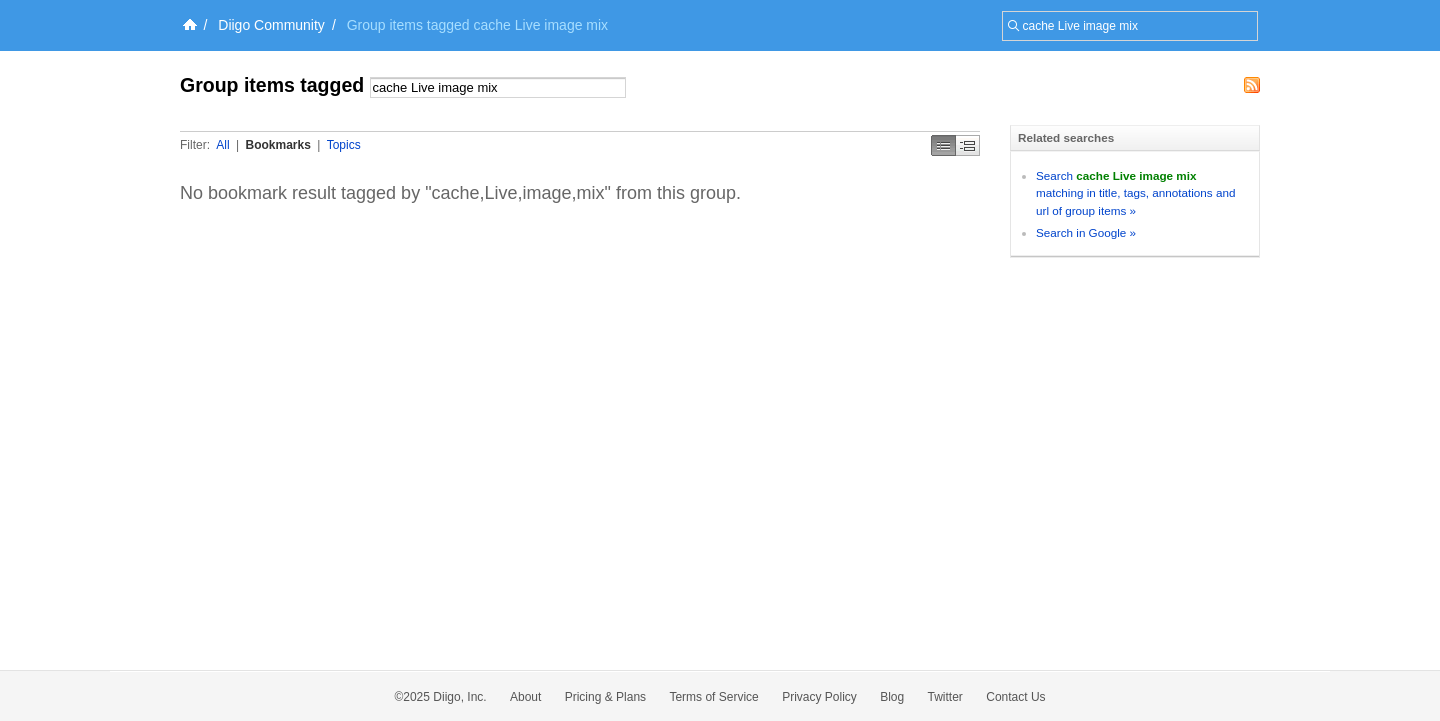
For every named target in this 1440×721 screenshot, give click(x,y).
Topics (344, 145)
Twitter (945, 697)
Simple (943, 145)
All (222, 145)
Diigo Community (271, 25)
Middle (968, 145)
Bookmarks (277, 145)
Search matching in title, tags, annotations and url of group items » (1135, 193)
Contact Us (1015, 697)
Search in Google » (1086, 232)
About (525, 697)
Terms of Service (713, 697)
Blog (892, 697)
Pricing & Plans (605, 697)
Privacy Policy (819, 697)
